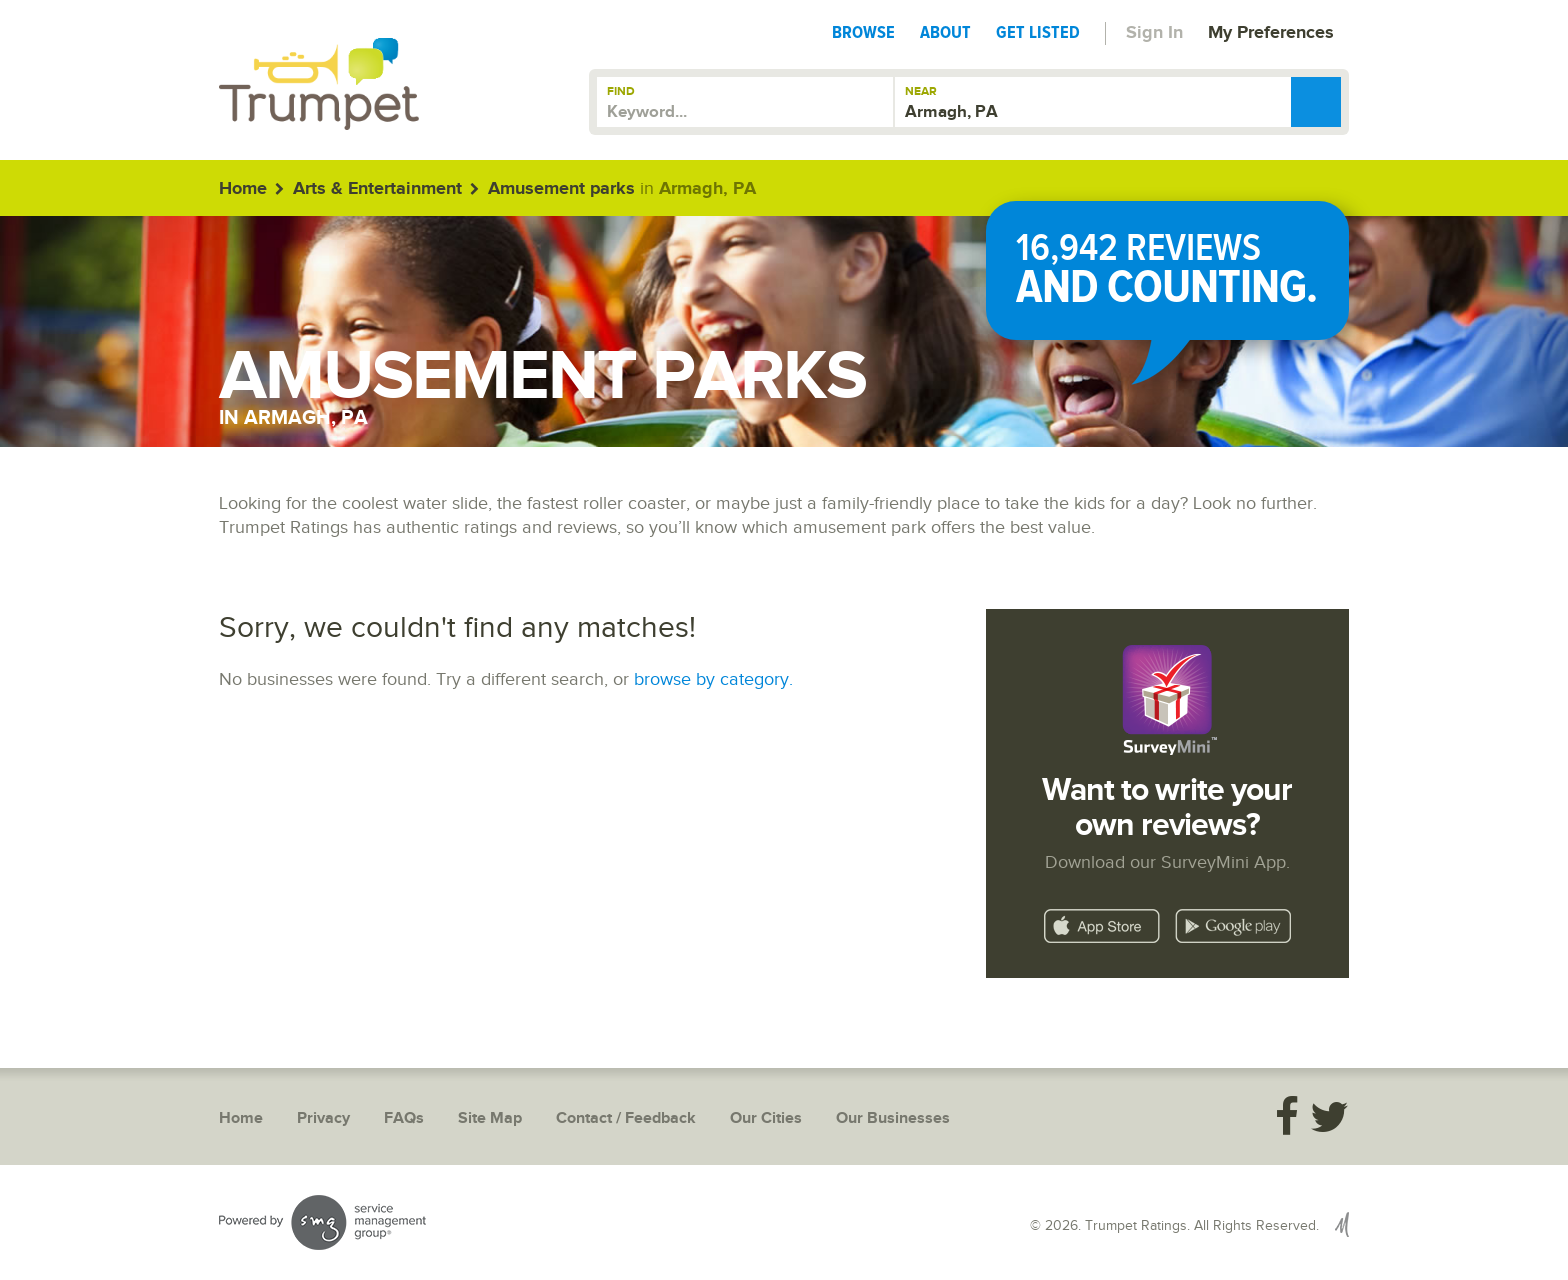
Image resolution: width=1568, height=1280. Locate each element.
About (945, 32)
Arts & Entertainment (377, 189)
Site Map (490, 1118)
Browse (863, 32)
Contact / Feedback (626, 1118)
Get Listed (1038, 32)
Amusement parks (561, 189)
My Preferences (1271, 33)
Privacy (323, 1118)
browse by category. (713, 679)
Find (621, 91)
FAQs (404, 1118)
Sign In (1154, 33)
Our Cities (766, 1118)
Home (243, 189)
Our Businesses (893, 1118)
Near (921, 91)
